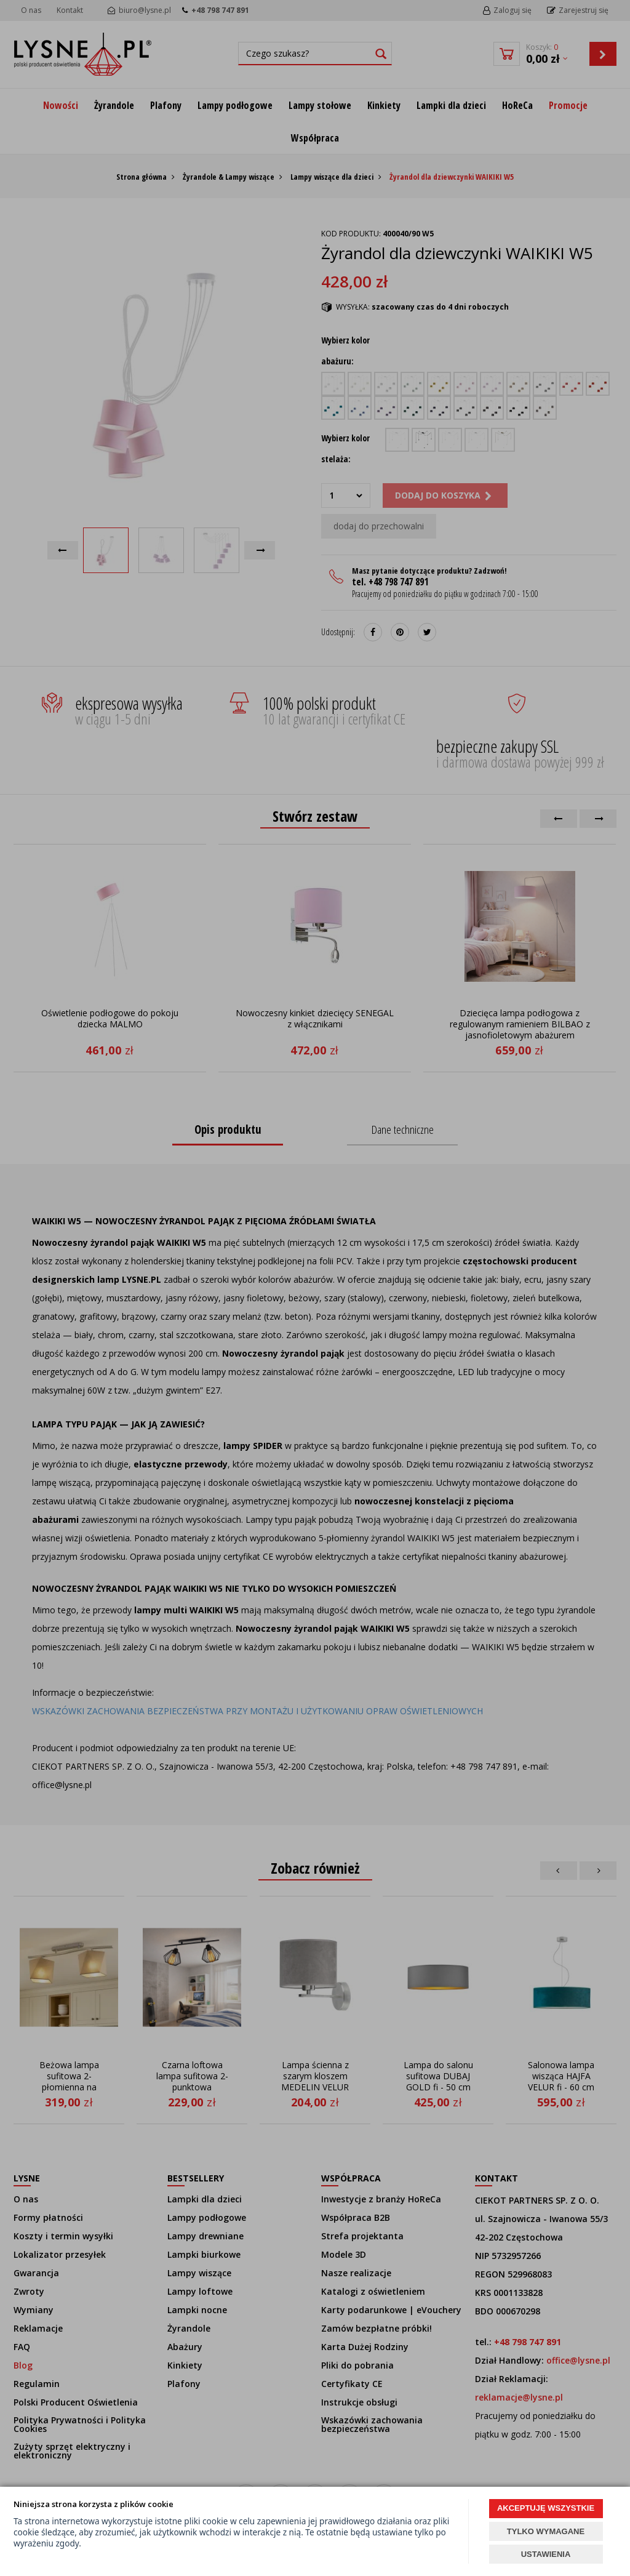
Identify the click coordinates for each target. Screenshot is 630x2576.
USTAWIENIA (546, 2554)
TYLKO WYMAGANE (545, 2531)
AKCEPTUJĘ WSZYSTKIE (545, 2508)
